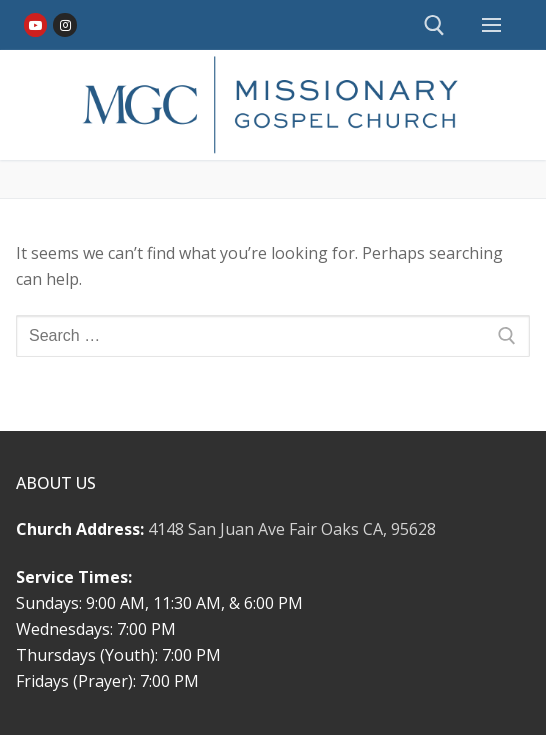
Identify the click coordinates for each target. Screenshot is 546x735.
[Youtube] (35, 24)
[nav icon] (491, 25)
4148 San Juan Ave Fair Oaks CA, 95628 (292, 529)
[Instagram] (64, 24)
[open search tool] (434, 25)
